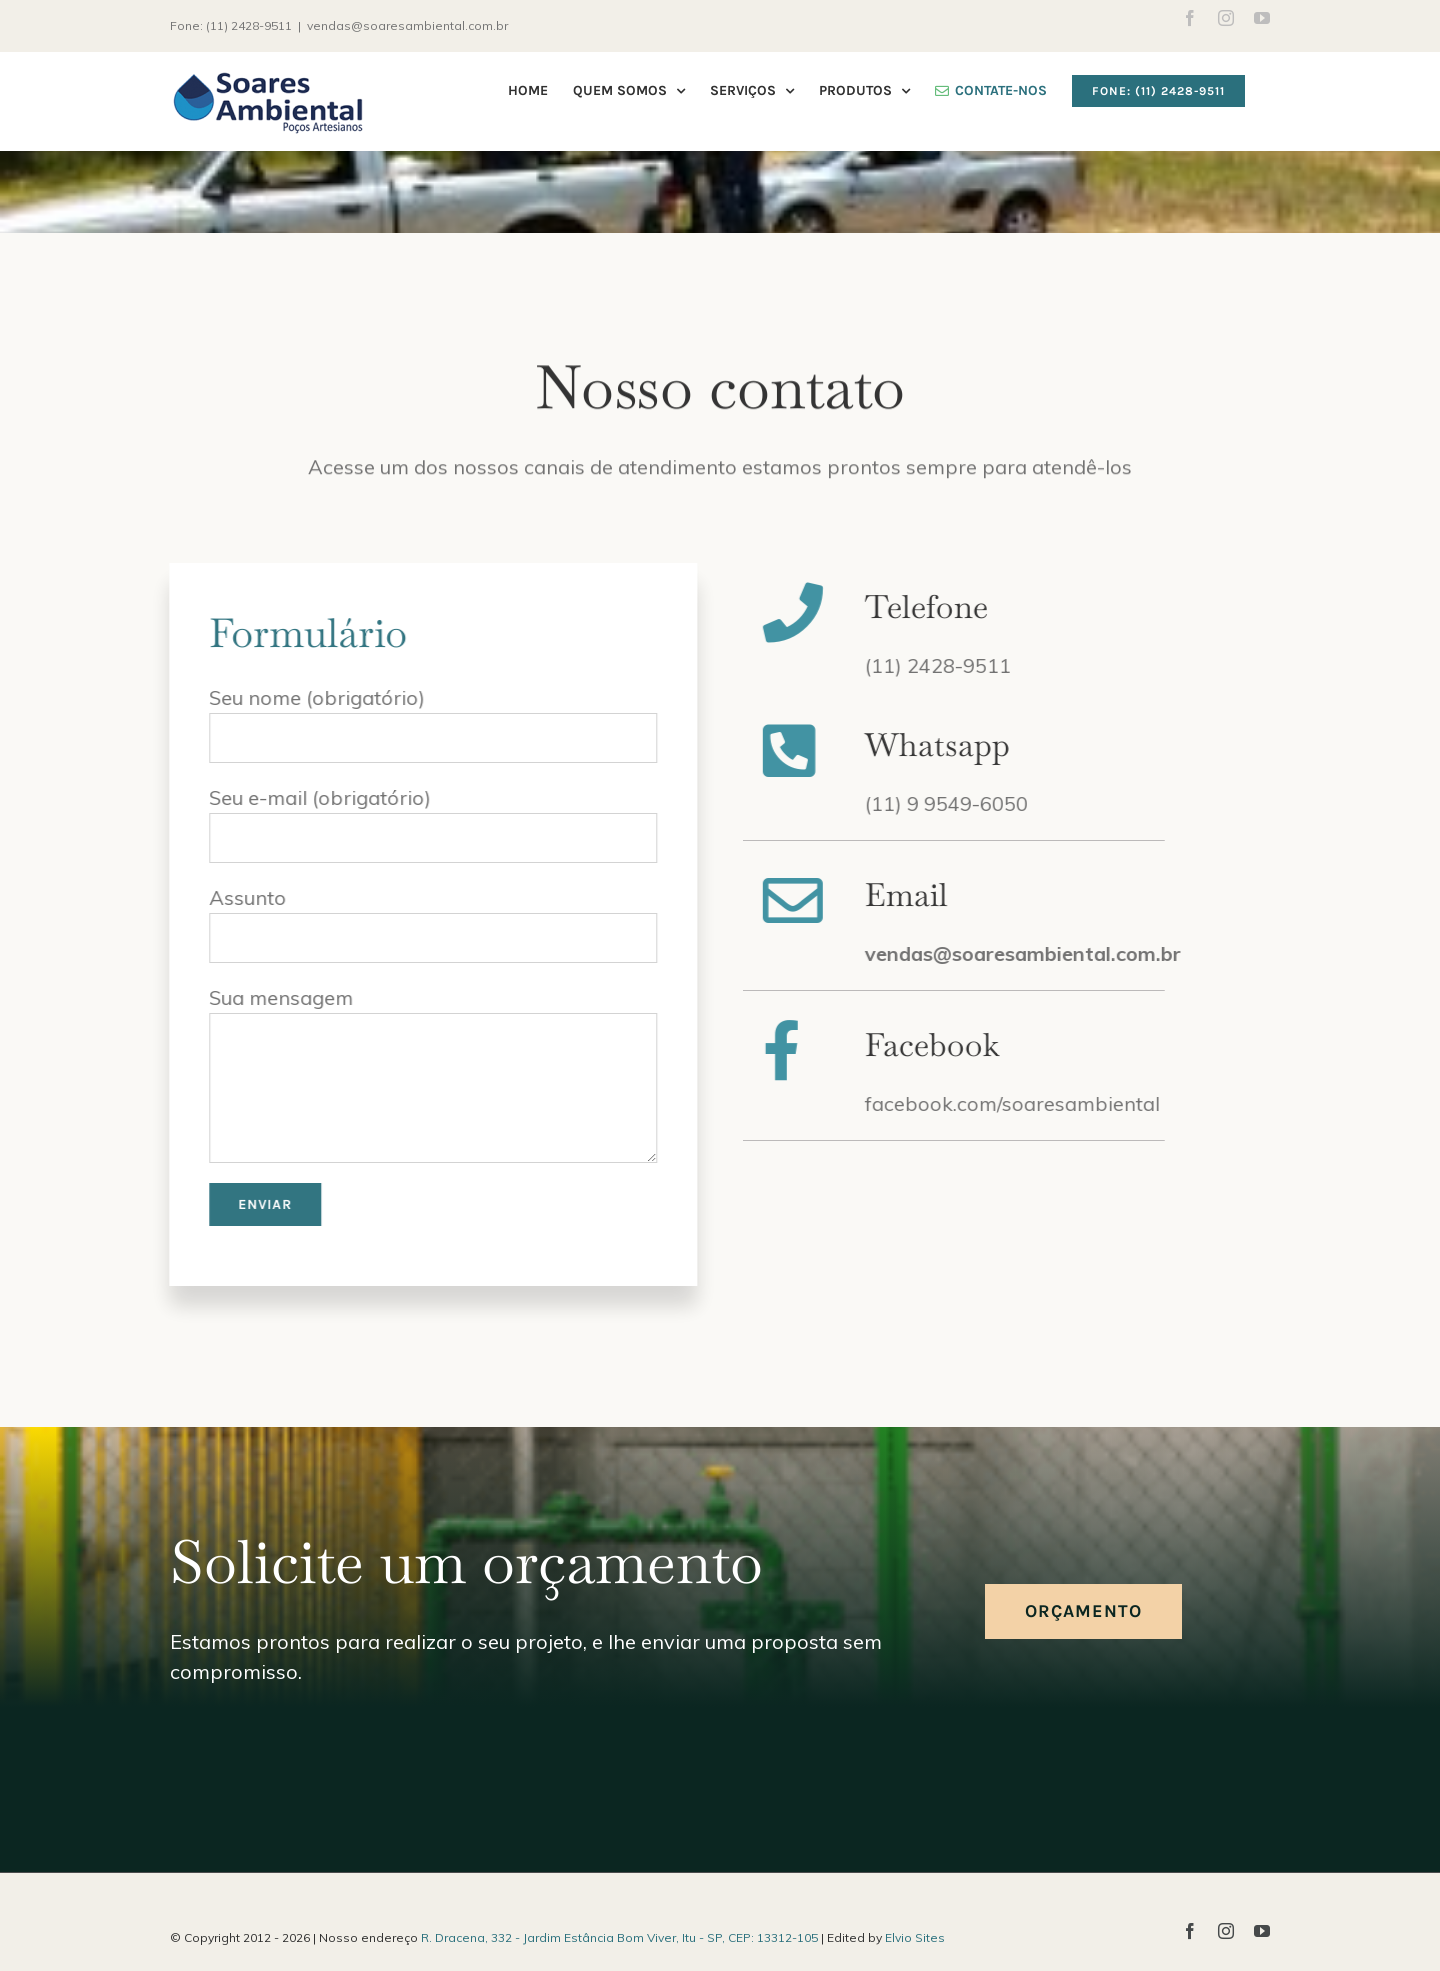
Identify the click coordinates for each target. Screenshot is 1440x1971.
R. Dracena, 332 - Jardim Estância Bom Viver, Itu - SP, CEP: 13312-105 (619, 1937)
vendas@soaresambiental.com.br (407, 25)
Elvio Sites (915, 1937)
